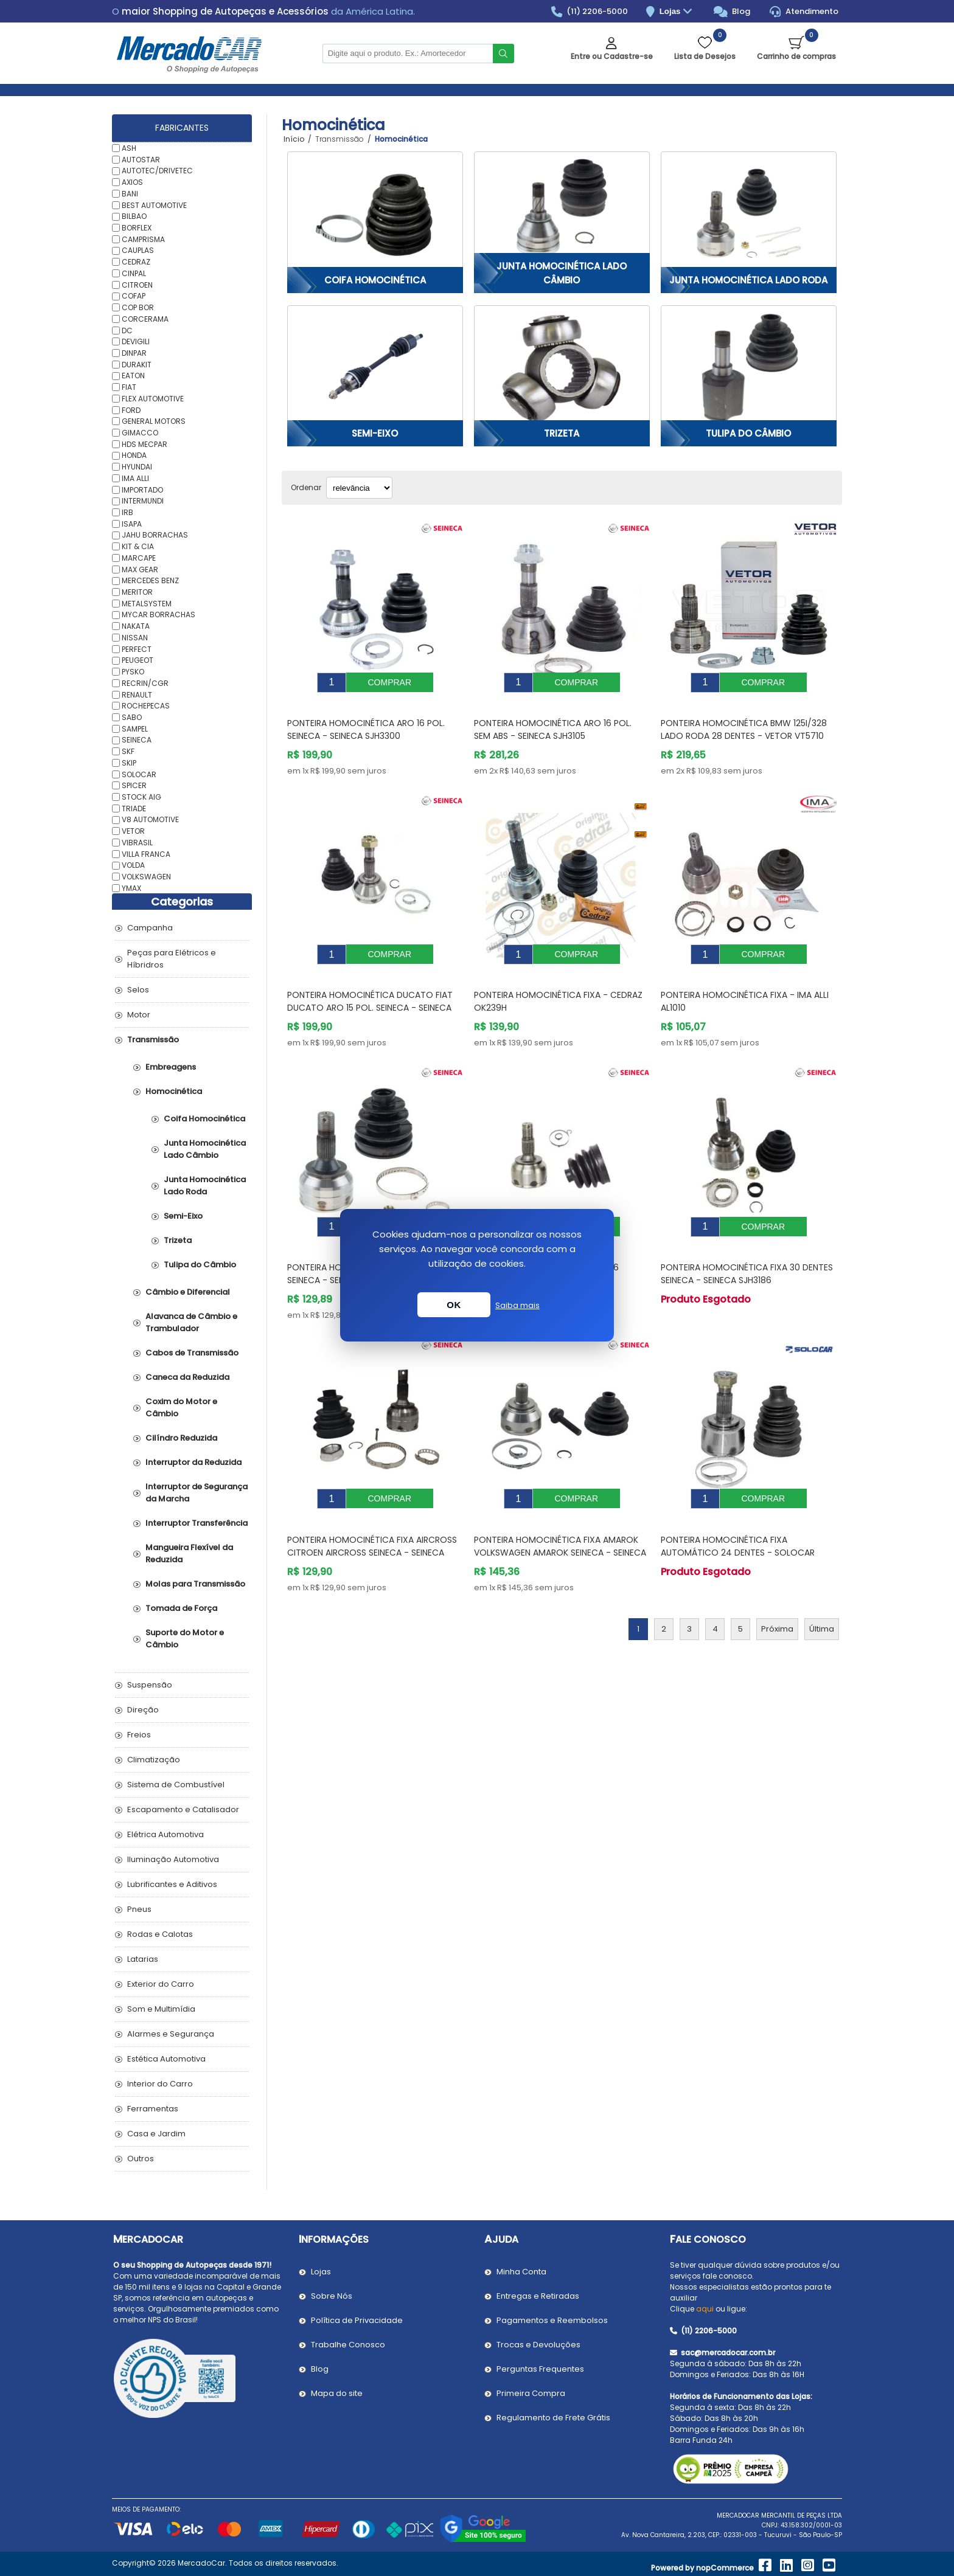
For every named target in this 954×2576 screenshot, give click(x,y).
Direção (143, 1710)
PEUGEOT (137, 660)
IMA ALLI (135, 478)
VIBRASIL (137, 842)
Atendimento (804, 11)
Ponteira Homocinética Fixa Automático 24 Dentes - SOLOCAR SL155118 (738, 1516)
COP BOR (138, 307)
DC (127, 330)
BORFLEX (136, 228)
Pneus (139, 1909)
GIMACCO (140, 433)
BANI (130, 194)
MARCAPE (139, 558)
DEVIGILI (136, 341)
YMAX (131, 887)
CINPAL (134, 273)
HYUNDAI (137, 467)
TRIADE (134, 808)
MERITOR (137, 592)
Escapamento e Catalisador (183, 1809)
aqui (705, 2309)
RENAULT (137, 694)
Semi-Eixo (375, 433)
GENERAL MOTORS (154, 421)
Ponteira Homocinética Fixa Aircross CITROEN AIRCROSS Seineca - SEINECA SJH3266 (372, 1516)
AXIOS (132, 182)
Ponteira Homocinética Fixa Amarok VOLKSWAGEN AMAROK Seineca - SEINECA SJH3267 (560, 1516)
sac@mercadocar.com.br (722, 2352)
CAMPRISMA (143, 239)
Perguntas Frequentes (540, 2369)
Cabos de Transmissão (191, 1353)
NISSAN (135, 637)
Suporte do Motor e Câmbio (184, 1638)
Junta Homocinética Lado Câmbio (561, 273)
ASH (129, 148)
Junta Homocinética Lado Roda (748, 280)
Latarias (142, 1959)
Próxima (777, 1592)
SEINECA (136, 740)
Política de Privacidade (357, 2320)
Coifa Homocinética (375, 280)
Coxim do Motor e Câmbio (181, 1407)
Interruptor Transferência (196, 1523)
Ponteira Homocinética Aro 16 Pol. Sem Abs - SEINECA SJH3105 (553, 720)
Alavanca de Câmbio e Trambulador (191, 1322)
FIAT (129, 387)
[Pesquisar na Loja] (407, 53)
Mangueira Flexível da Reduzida (189, 1553)
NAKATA (136, 626)
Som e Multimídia (161, 2009)
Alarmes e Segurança (170, 2034)
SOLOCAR (139, 774)
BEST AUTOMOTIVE (154, 204)
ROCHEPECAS (146, 706)
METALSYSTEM (147, 603)
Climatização (153, 1759)
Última (821, 1592)
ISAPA (132, 523)
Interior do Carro (160, 2084)
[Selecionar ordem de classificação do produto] (359, 488)
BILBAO (134, 216)
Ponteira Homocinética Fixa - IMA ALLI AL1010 (745, 983)
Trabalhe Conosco (348, 2344)
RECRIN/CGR (145, 683)
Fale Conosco (708, 2239)
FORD (131, 409)
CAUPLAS (138, 250)
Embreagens (170, 1067)
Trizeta (561, 433)
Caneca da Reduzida (187, 1377)
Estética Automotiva (166, 2059)
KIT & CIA (138, 546)
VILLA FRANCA (146, 853)
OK (454, 1305)
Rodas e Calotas (160, 1934)
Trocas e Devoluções (538, 2344)
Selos (138, 989)
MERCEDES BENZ (150, 580)
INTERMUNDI (143, 501)
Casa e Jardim (156, 2133)
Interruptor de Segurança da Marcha (196, 1492)
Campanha (150, 927)
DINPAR (134, 353)
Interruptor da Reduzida (193, 1462)
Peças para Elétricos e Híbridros (171, 959)
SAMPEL (135, 728)
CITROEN (137, 284)
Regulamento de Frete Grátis (553, 2417)
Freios (139, 1734)
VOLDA (133, 865)
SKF (128, 751)
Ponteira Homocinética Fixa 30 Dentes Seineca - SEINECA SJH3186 (747, 1246)
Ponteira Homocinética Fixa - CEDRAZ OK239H (558, 983)
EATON (133, 375)
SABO (132, 717)
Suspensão (149, 1685)
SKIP (129, 763)
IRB (127, 512)
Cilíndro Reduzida (181, 1438)
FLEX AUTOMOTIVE (153, 398)
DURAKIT (136, 364)
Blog (732, 11)
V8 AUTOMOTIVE (150, 819)
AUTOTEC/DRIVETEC (157, 170)
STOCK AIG (141, 797)
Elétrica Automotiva (165, 1834)
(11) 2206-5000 (589, 11)
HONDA (134, 455)
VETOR (133, 831)
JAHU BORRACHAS (155, 535)
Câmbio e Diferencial (187, 1292)
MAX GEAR (140, 569)
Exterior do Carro (160, 1984)
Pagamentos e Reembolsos (552, 2320)
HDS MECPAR (144, 443)
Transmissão (153, 1039)
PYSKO (133, 672)
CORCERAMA (145, 319)
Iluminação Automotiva (173, 1859)
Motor (138, 1014)
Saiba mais (517, 1305)
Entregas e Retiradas (537, 2296)
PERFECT (136, 648)
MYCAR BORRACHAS (158, 614)
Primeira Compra (530, 2393)
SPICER (134, 785)
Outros (140, 2158)
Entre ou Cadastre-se (612, 56)
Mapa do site (337, 2393)
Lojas (677, 12)
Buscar (503, 53)
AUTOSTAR (141, 159)
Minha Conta (521, 2271)
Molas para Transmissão (195, 1584)
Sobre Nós (331, 2296)
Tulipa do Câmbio (748, 433)
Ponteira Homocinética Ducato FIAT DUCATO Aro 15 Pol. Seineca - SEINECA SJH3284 (370, 989)
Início (294, 139)
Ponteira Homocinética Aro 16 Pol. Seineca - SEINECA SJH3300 (366, 720)
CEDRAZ (136, 262)
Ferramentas (152, 2108)
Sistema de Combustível (176, 1784)
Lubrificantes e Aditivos (172, 1884)
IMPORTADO (142, 489)
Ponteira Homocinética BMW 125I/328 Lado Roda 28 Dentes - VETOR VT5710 (744, 720)
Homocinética (173, 1091)
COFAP (133, 296)
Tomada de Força (181, 1608)
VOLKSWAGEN (146, 876)
